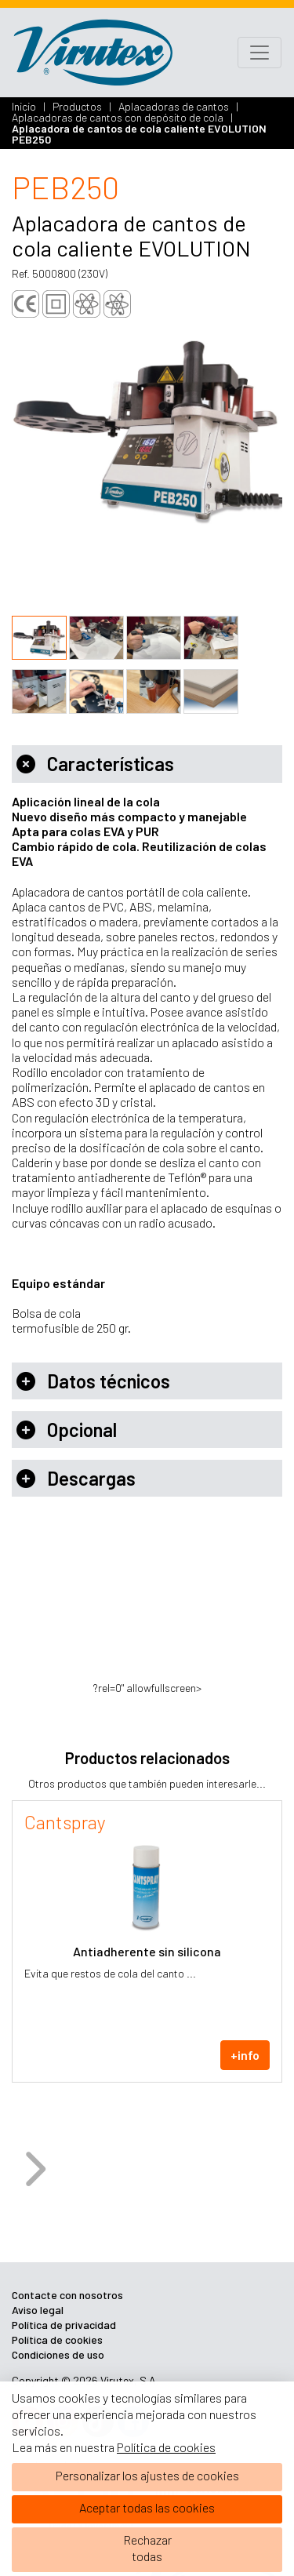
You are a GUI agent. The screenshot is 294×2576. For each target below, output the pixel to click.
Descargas (76, 1478)
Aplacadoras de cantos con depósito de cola (119, 117)
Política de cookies (166, 2447)
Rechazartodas (147, 2547)
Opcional (66, 1429)
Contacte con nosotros (67, 2294)
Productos (78, 106)
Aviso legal (38, 2309)
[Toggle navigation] (259, 52)
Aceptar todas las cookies (147, 2507)
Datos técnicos (93, 1381)
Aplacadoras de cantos (174, 106)
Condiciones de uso (58, 2354)
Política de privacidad (64, 2324)
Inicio (25, 106)
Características (95, 763)
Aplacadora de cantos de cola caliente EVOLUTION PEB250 (139, 134)
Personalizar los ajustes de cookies (147, 2475)
